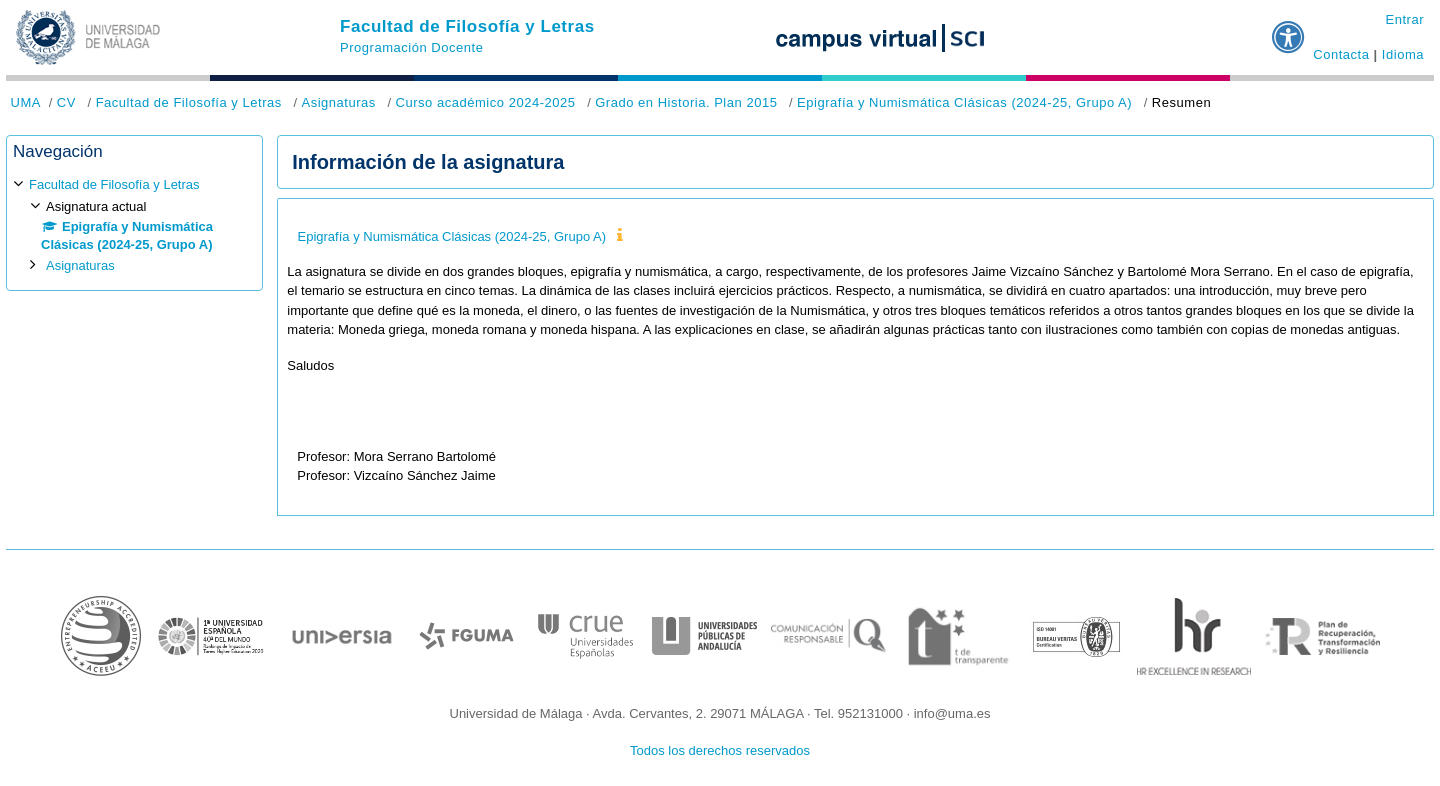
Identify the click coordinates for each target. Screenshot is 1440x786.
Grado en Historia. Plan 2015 (686, 102)
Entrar (1404, 19)
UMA (26, 102)
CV (66, 102)
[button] (1289, 29)
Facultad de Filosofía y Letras (467, 26)
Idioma (1403, 54)
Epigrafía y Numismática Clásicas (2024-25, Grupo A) (964, 102)
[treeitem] (134, 225)
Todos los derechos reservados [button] (720, 750)
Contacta (1341, 54)
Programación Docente (411, 47)
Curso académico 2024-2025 (486, 102)
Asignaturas (338, 102)
